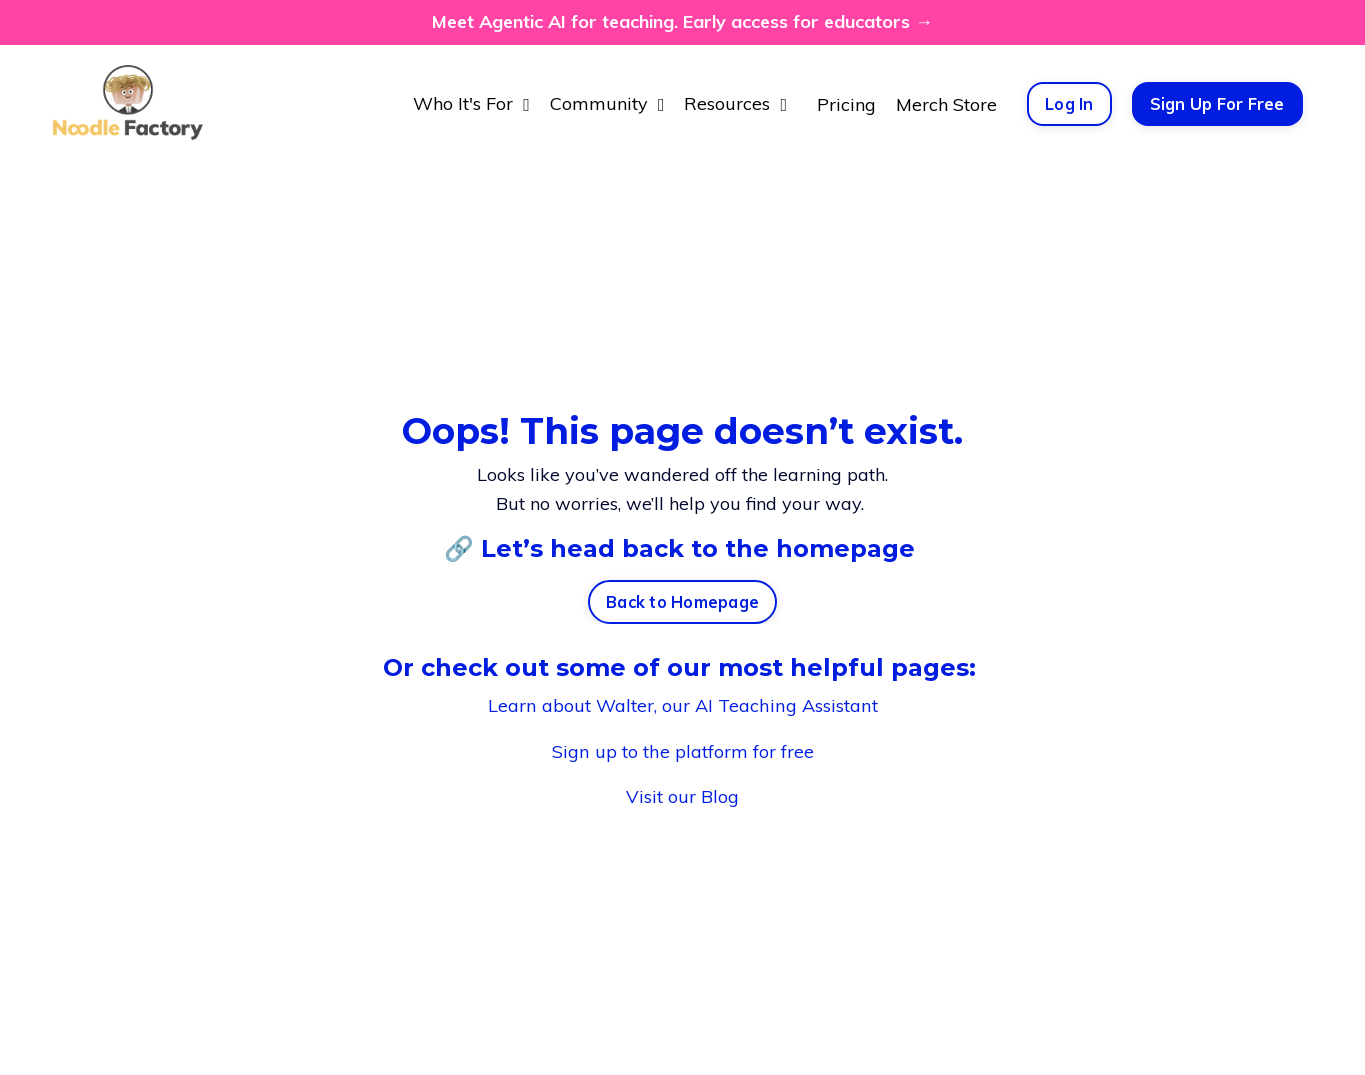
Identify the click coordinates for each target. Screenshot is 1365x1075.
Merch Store (946, 103)
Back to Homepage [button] (682, 603)
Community (607, 103)
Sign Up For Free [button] (1217, 104)
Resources (735, 103)
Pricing (846, 103)
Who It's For (471, 103)
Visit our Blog (682, 795)
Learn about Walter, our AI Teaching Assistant (683, 705)
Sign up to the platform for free (683, 750)
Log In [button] (1069, 104)
